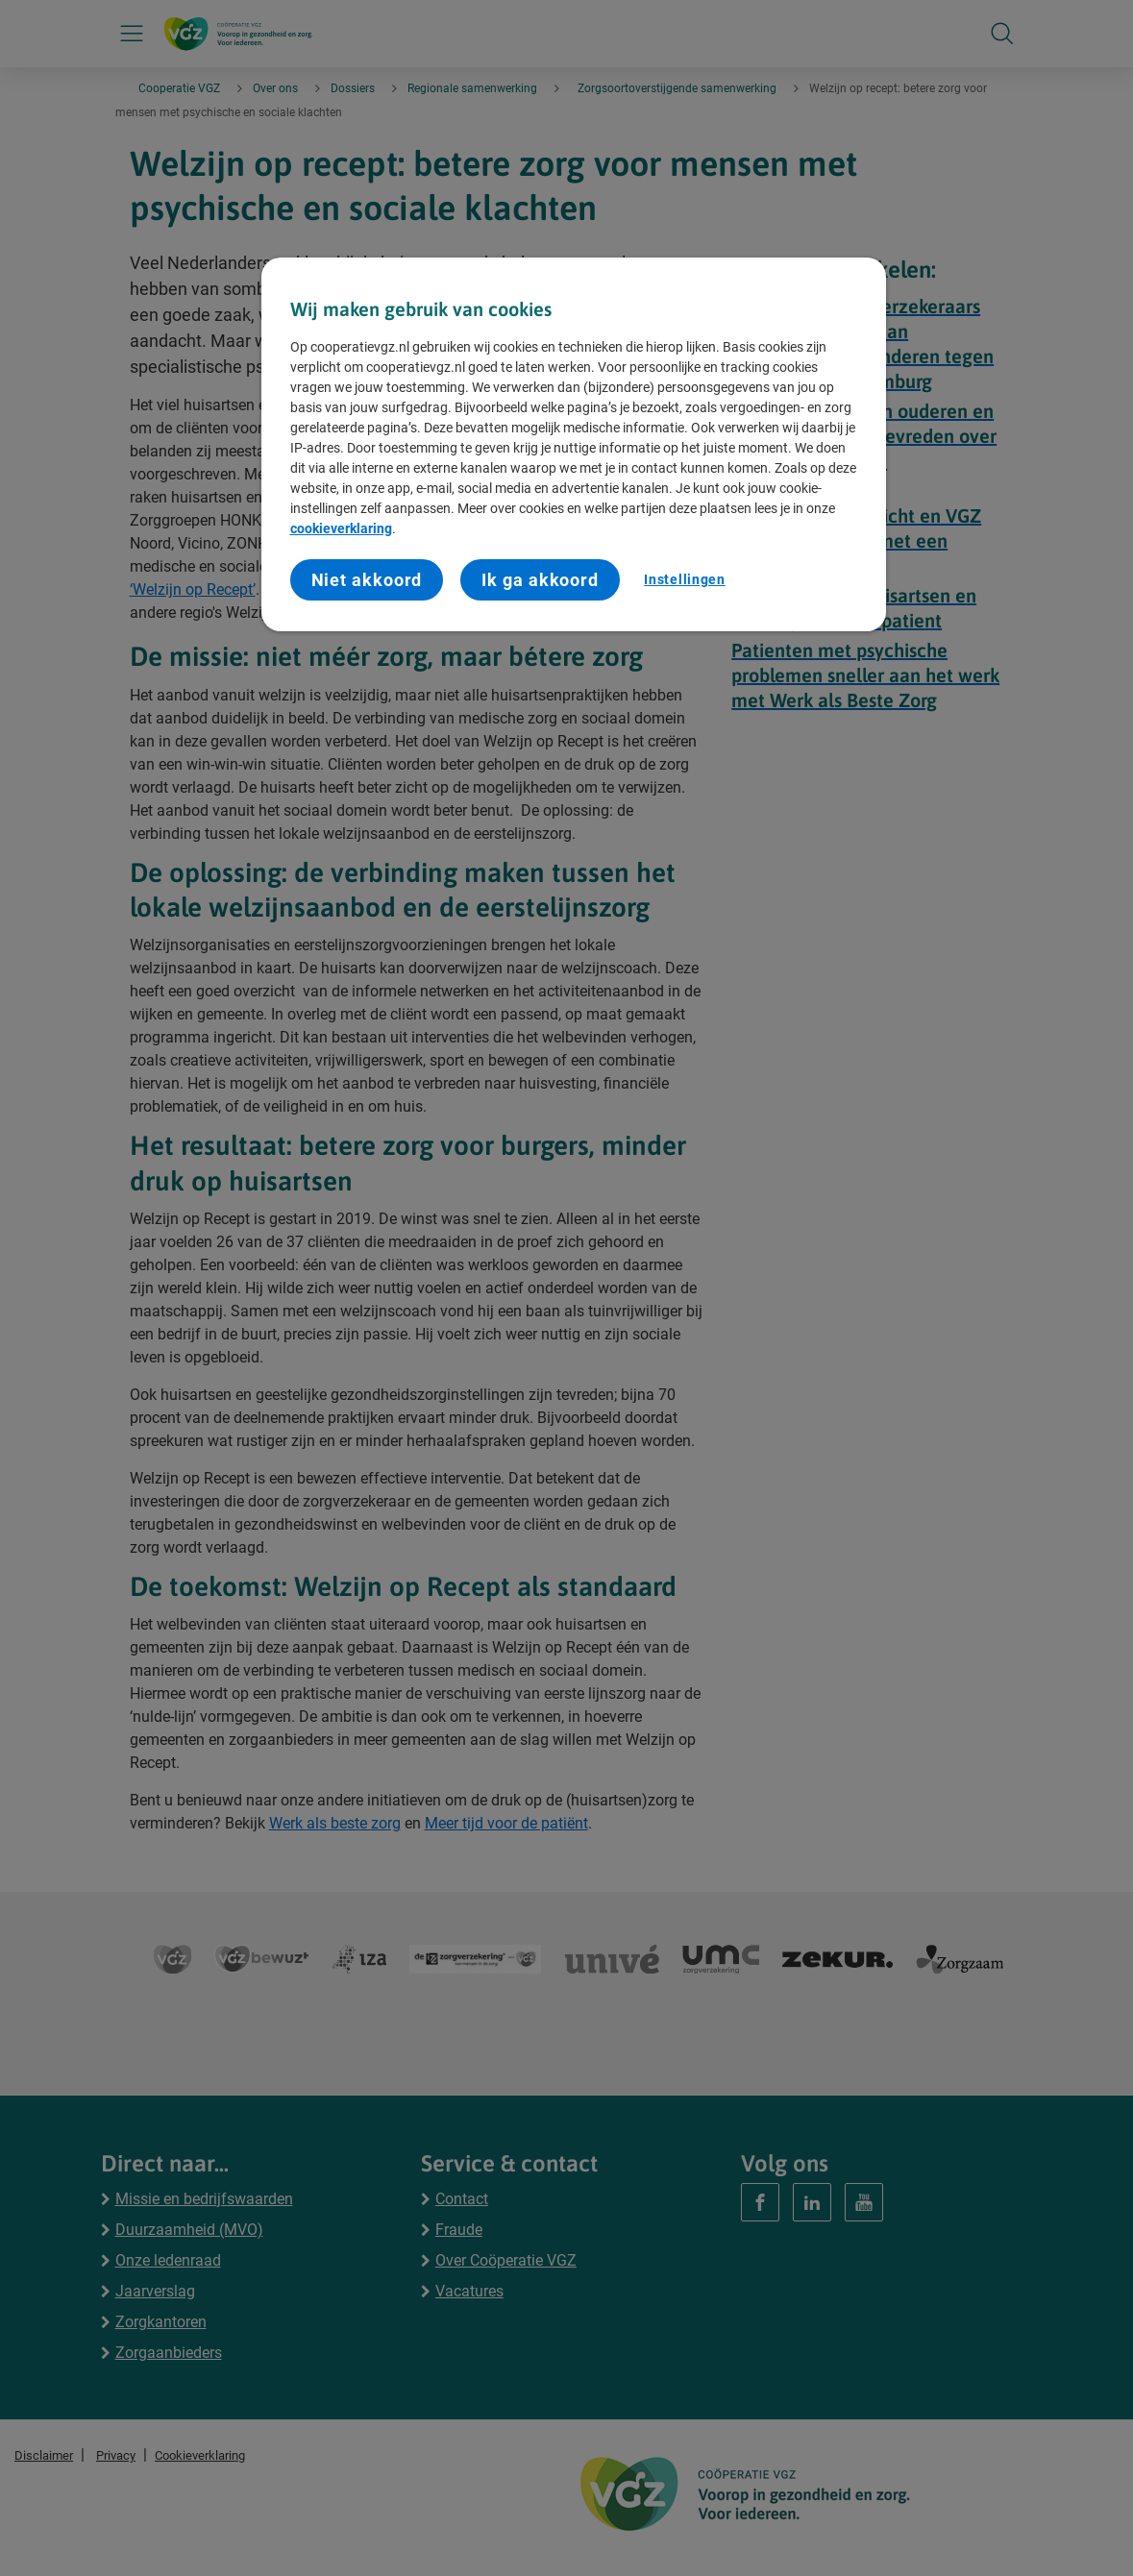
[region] (573, 444)
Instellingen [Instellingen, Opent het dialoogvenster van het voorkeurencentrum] (684, 579)
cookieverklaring (341, 528)
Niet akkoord (367, 580)
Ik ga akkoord (540, 580)
